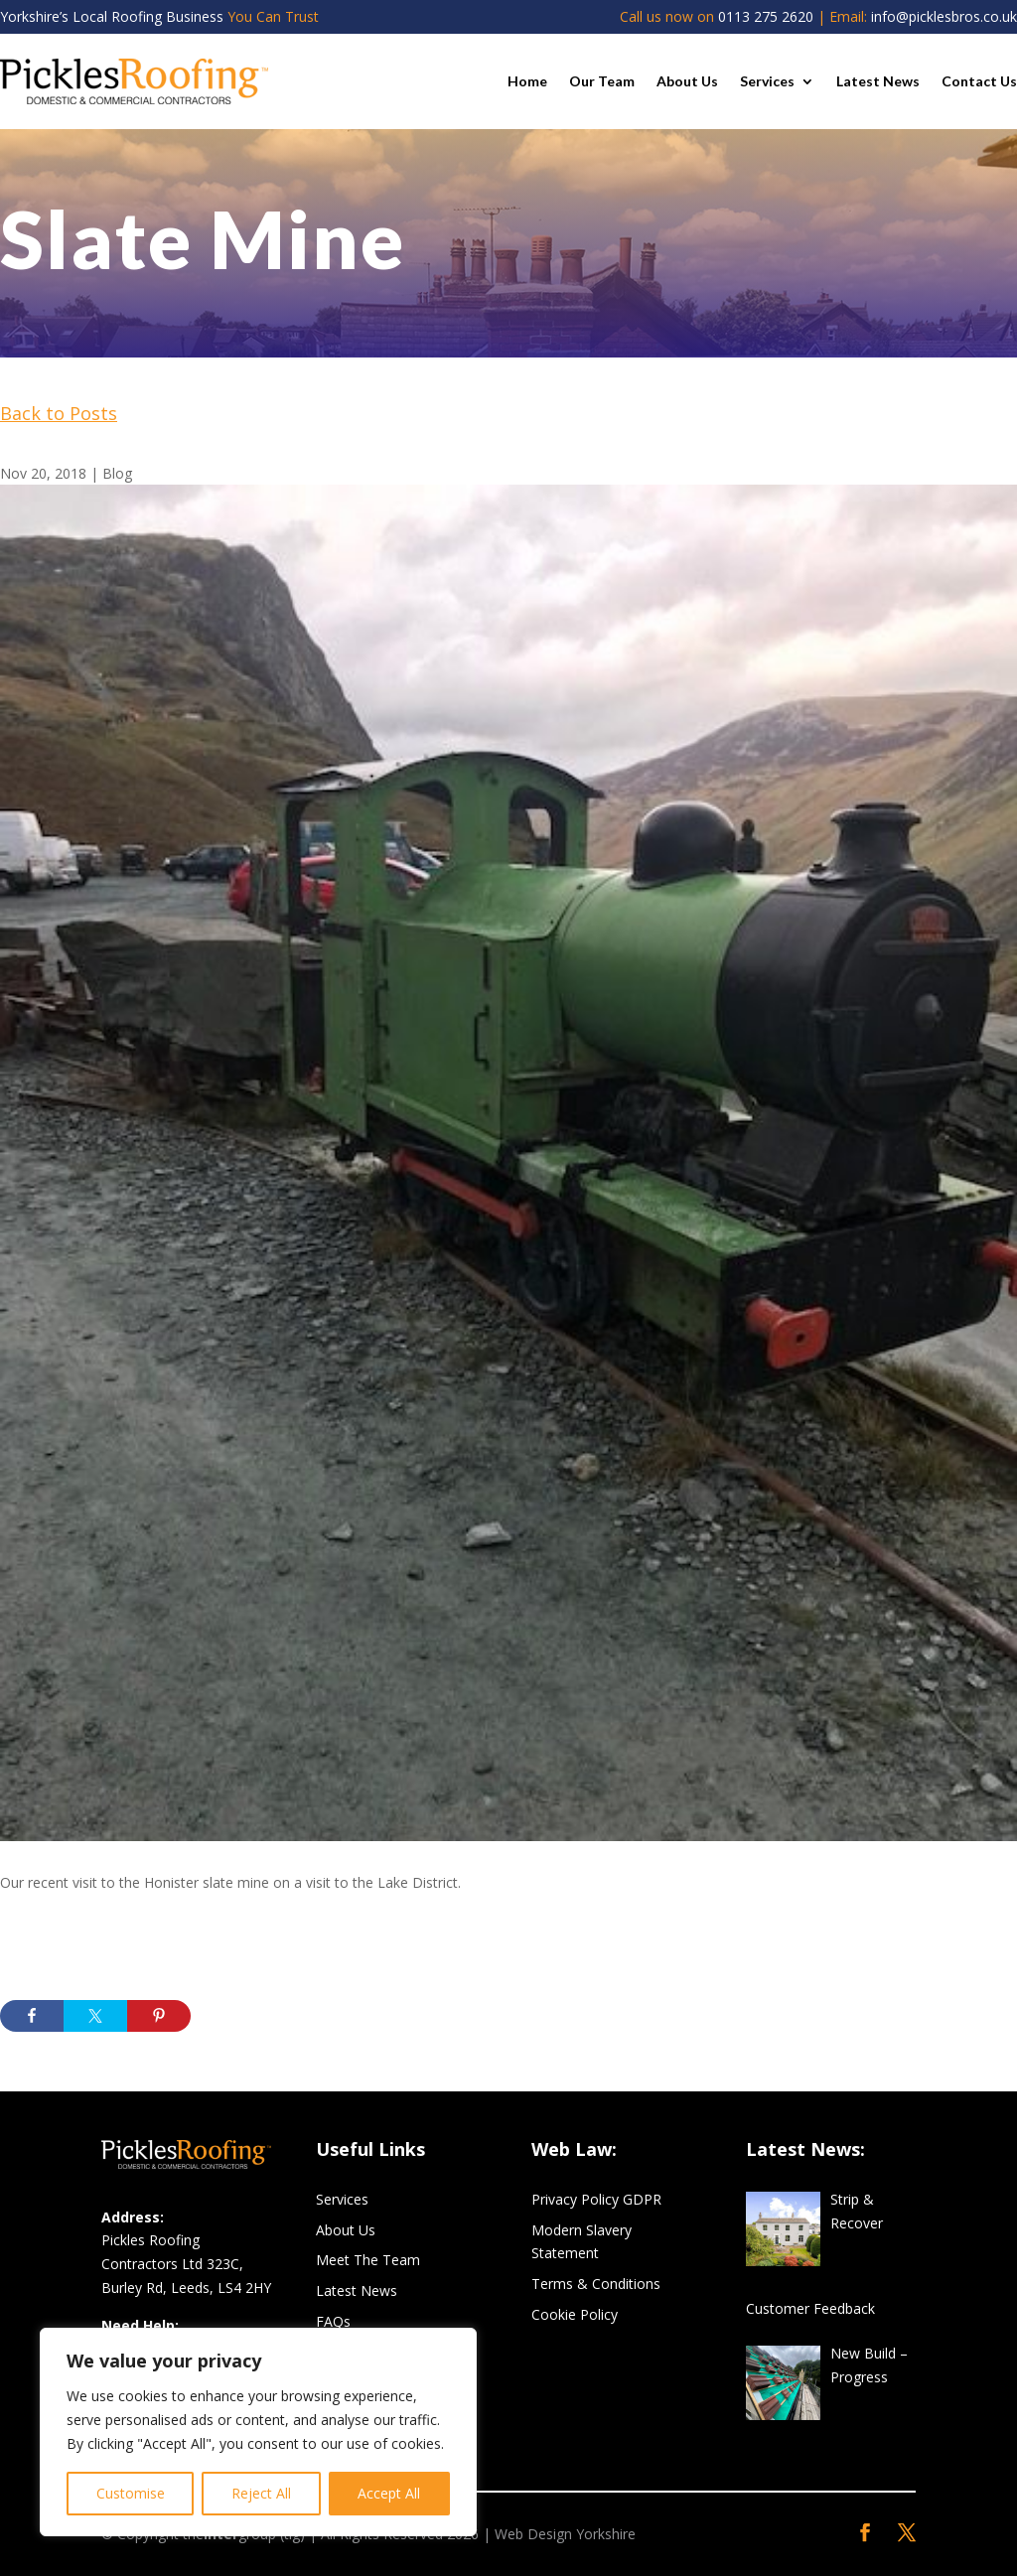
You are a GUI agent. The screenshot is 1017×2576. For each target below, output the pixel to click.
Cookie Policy (574, 2314)
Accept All (389, 2493)
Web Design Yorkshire (565, 2533)
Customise (130, 2493)
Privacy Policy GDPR (596, 2199)
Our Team (602, 80)
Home (527, 80)
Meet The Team (368, 2259)
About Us (687, 80)
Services (767, 80)
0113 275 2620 (765, 16)
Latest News (878, 80)
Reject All (261, 2493)
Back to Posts (58, 413)
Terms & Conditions (595, 2283)
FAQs (333, 2321)
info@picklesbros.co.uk (944, 16)
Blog (117, 473)
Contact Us (979, 80)
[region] (258, 2432)
